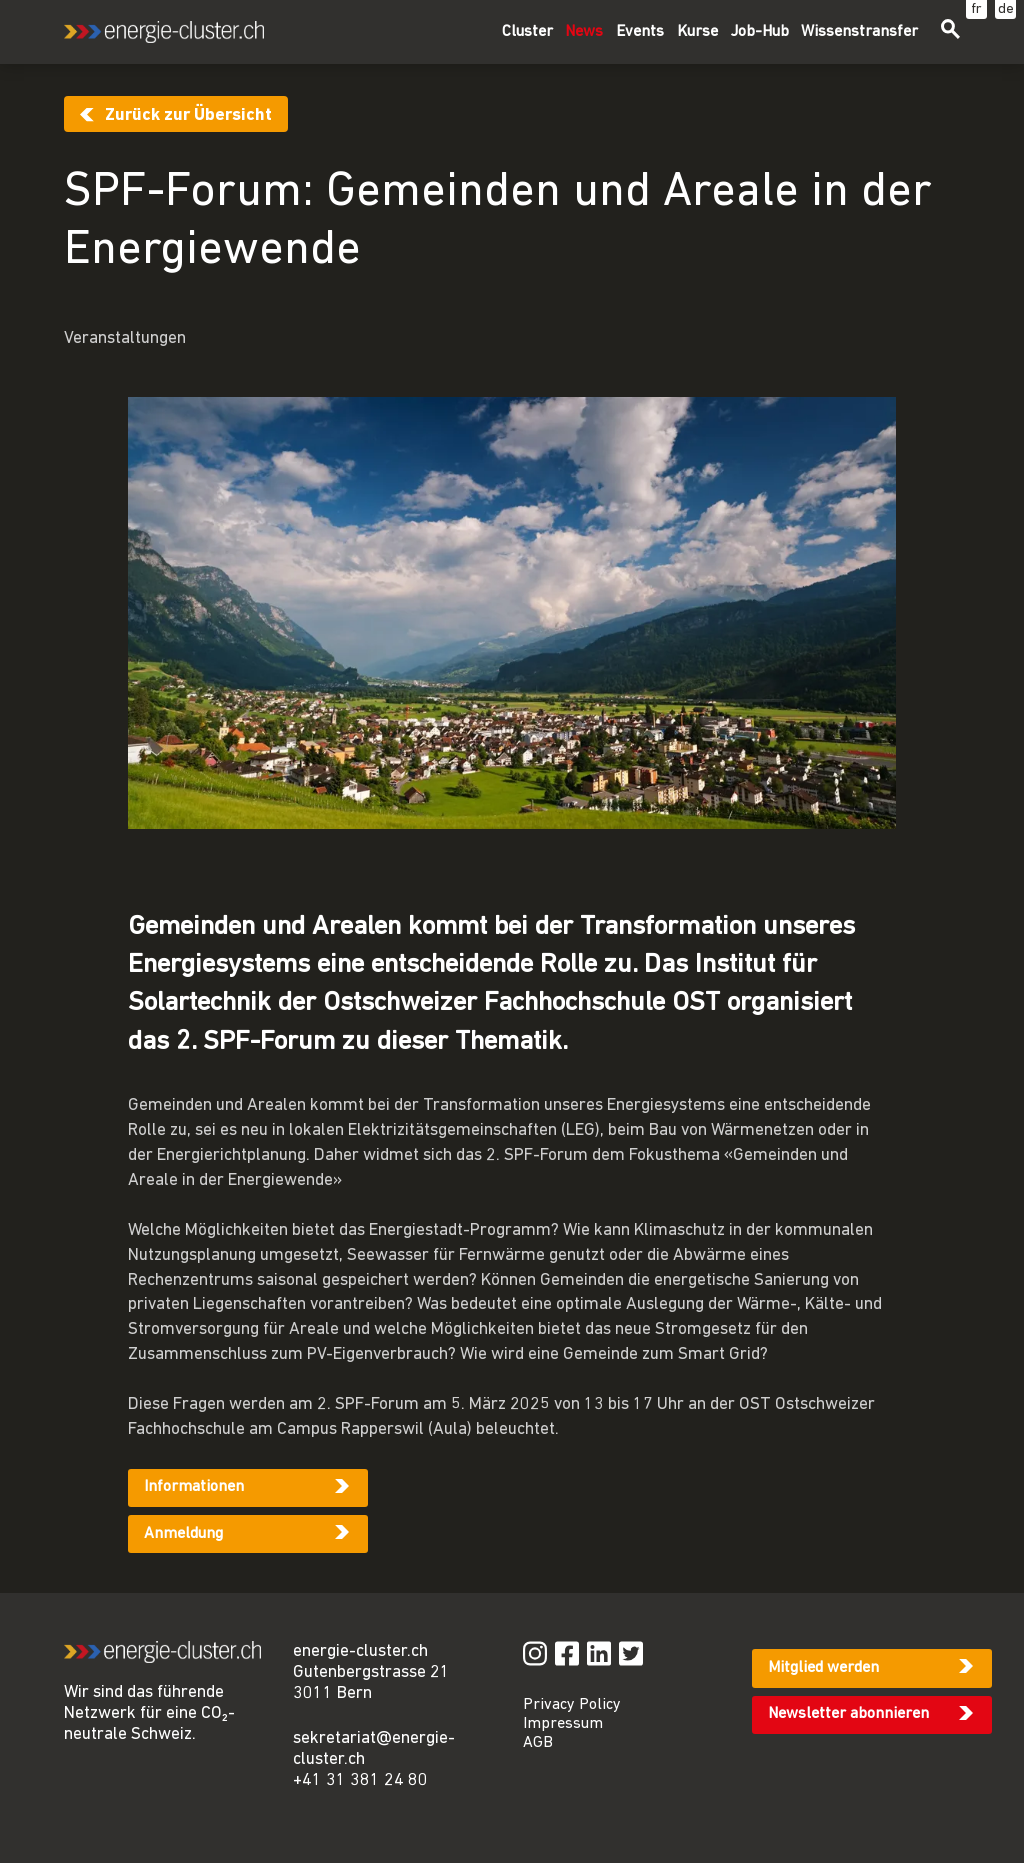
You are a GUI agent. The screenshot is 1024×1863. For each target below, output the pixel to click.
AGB (538, 1743)
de (1006, 9)
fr (976, 9)
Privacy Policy (572, 1705)
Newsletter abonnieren (848, 1714)
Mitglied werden (823, 1668)
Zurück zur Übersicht (188, 115)
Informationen (194, 1487)
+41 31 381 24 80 (360, 1780)
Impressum (563, 1724)
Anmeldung (183, 1534)
